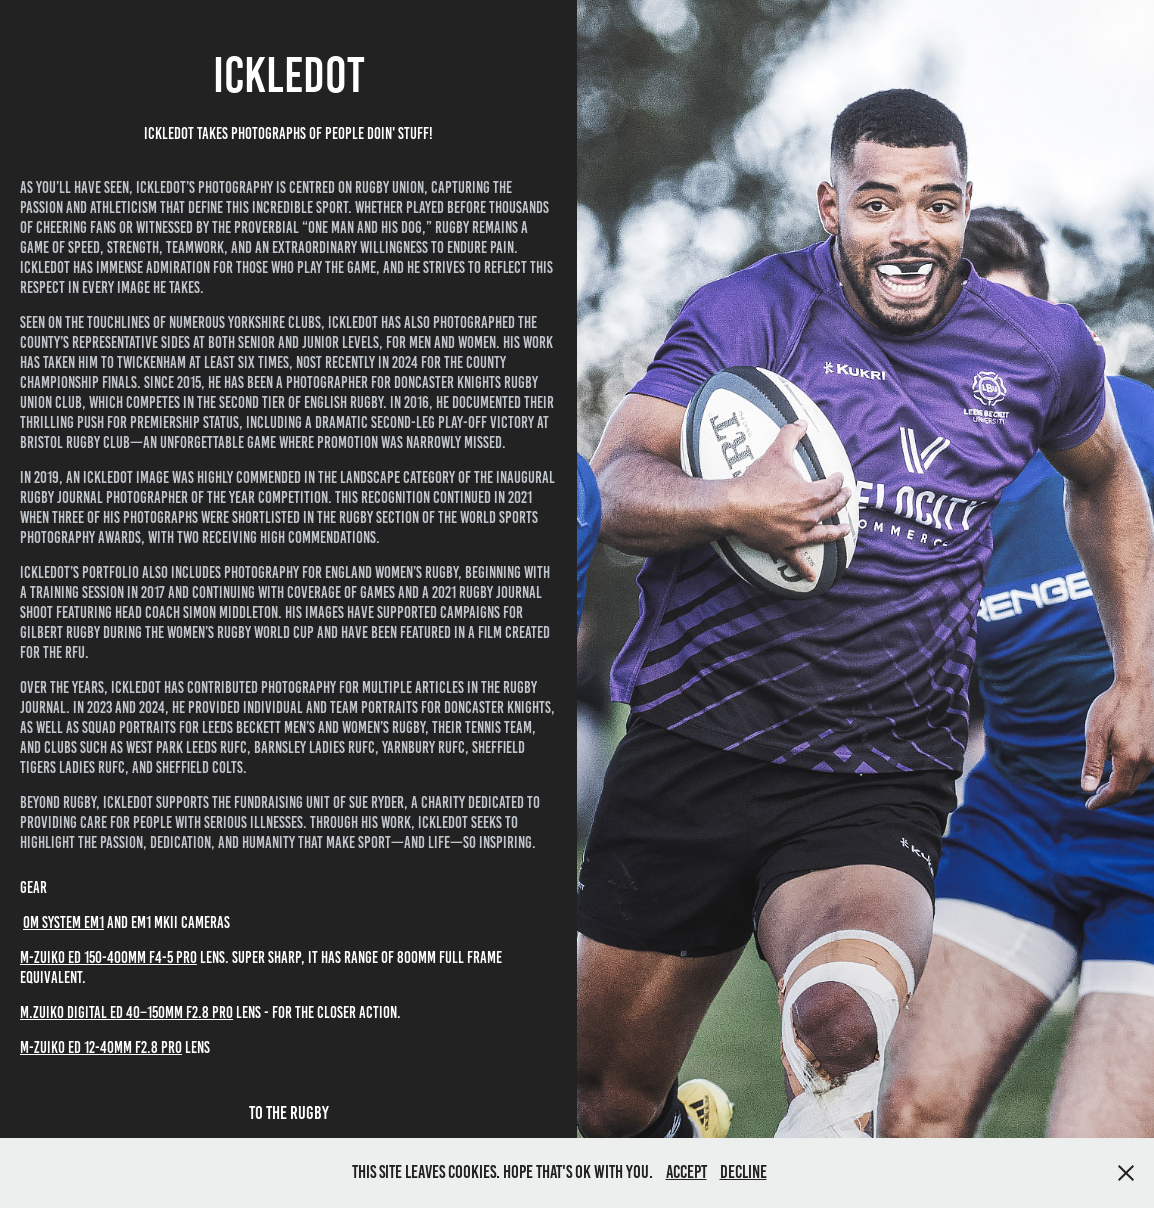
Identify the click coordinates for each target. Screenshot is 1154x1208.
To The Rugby (289, 1113)
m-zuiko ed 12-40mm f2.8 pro (101, 1047)
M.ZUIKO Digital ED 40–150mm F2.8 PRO (126, 1012)
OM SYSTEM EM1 (63, 922)
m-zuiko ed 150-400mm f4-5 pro (108, 957)
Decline (743, 1172)
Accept (686, 1172)
